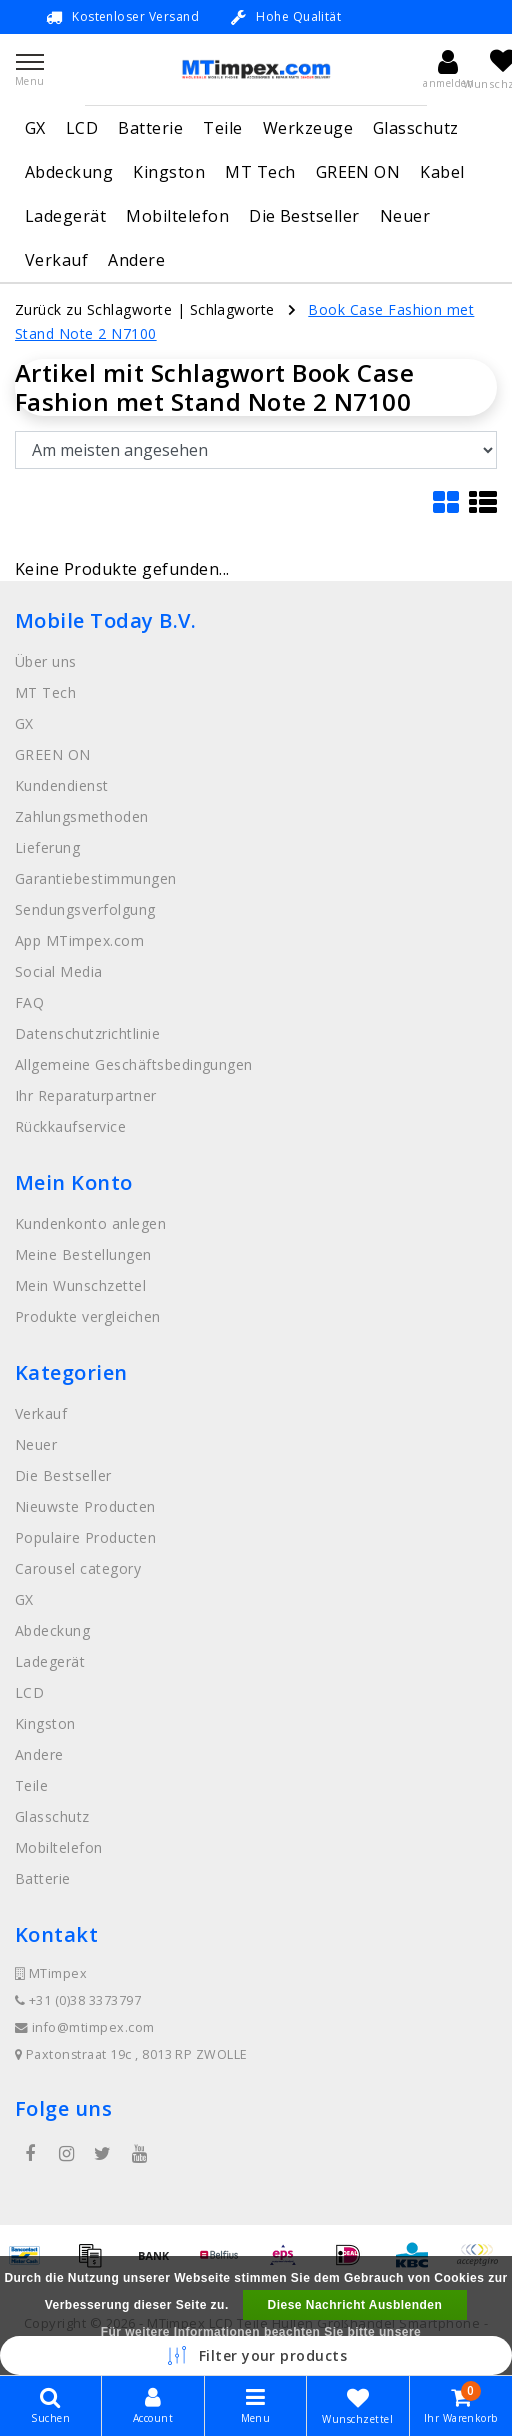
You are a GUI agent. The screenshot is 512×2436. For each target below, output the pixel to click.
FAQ (29, 1002)
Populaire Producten (85, 1537)
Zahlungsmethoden (82, 816)
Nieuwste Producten (85, 1506)
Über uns (46, 661)
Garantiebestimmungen (96, 878)
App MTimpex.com (79, 940)
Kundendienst (62, 785)
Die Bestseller (304, 216)
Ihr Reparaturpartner (86, 1095)
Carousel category (78, 1568)
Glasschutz (416, 128)
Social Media (59, 971)
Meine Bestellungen (83, 1254)
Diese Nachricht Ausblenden (355, 2305)
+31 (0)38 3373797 (78, 2000)
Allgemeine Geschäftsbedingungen (134, 1064)
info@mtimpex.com (85, 2027)
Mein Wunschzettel (80, 1285)
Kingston (169, 172)
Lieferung (47, 847)
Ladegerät (65, 216)
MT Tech (260, 172)
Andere (136, 260)
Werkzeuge (308, 128)
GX (35, 128)
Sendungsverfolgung (85, 909)
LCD (82, 128)
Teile (222, 128)
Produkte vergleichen (88, 1316)
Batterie (150, 128)
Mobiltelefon (177, 216)
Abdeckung (69, 172)
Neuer (405, 216)
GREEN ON (358, 172)
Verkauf (56, 260)
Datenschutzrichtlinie (87, 1033)
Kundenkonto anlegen (90, 1223)
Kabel (442, 172)
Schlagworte (232, 309)
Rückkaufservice (70, 1126)
